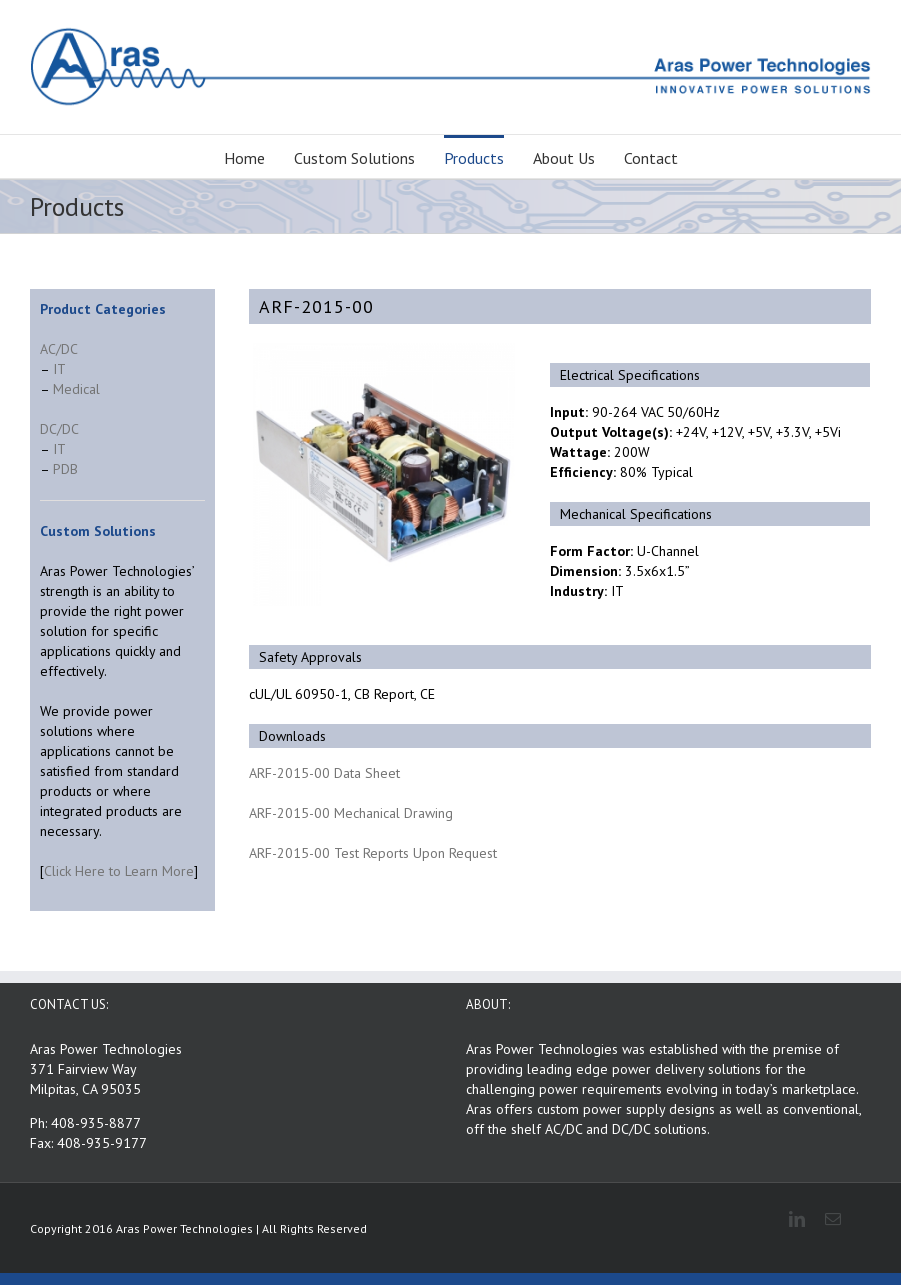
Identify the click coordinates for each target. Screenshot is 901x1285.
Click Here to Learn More (119, 871)
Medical (76, 389)
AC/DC (59, 349)
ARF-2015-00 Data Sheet (324, 773)
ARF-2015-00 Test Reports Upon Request (373, 853)
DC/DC (59, 429)
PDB (65, 469)
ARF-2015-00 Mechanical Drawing (351, 813)
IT (59, 369)
